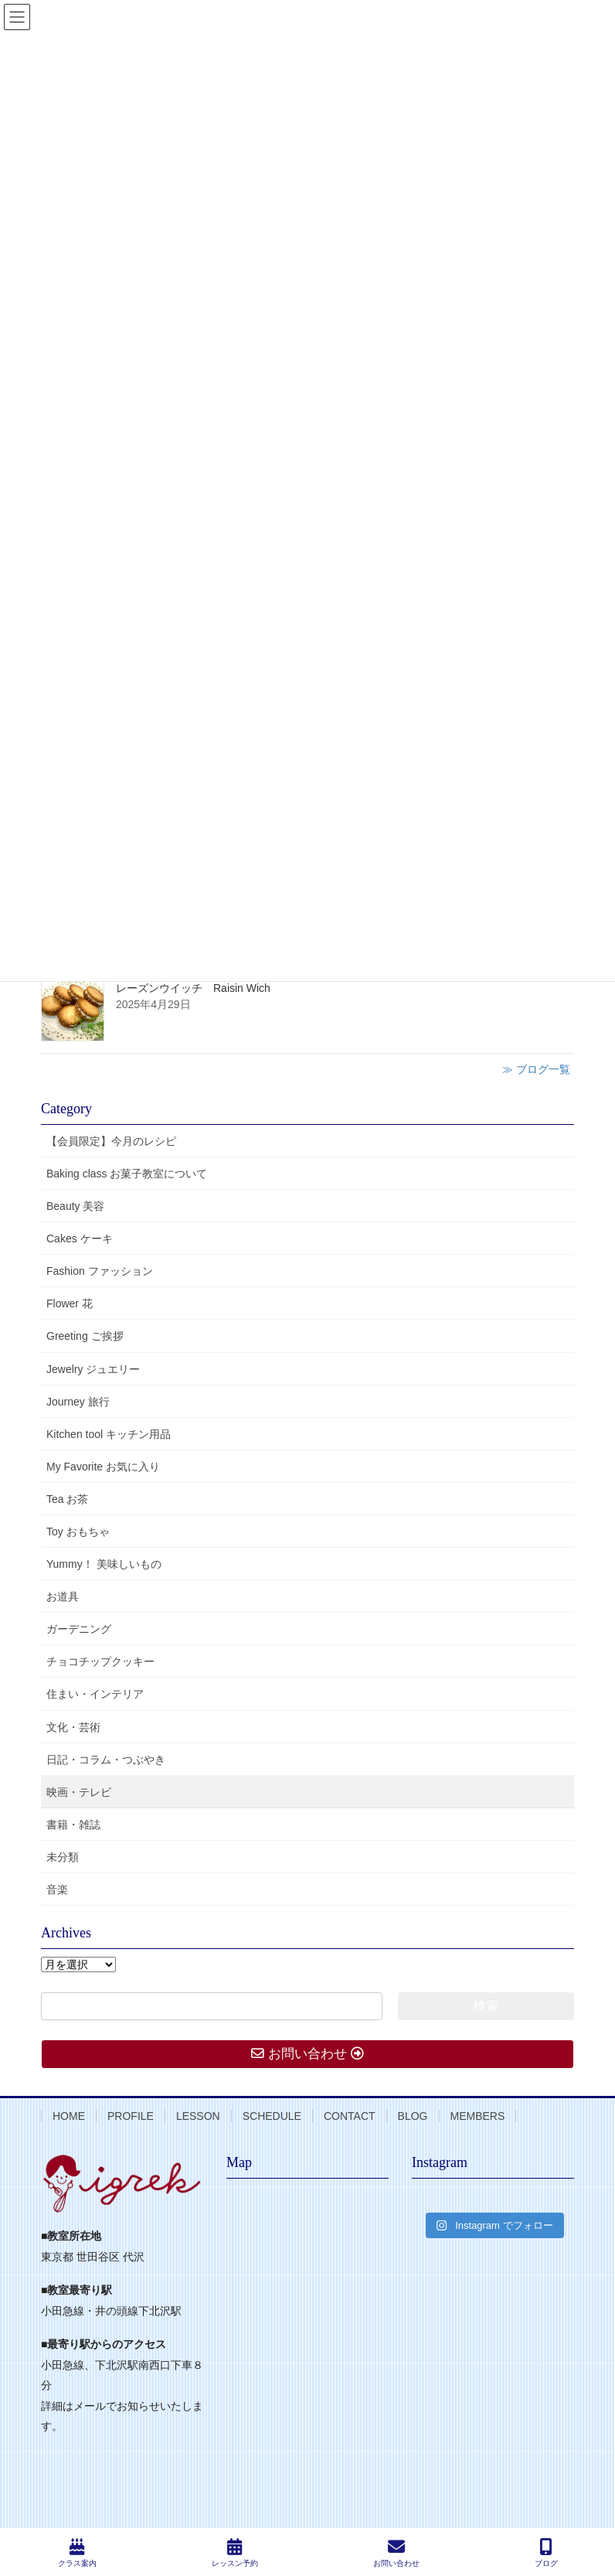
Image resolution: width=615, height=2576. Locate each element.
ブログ (546, 2552)
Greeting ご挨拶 (85, 1336)
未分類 (62, 1857)
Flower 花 (69, 1303)
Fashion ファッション (99, 1271)
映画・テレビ (78, 1792)
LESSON (198, 2116)
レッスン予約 (235, 2552)
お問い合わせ (396, 2552)
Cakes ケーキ (79, 1238)
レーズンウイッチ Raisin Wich (193, 988)
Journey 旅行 (78, 1401)
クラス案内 (77, 2552)
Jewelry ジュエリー (93, 1369)
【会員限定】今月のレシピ (111, 1141)
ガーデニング (78, 1629)
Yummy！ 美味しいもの (103, 1564)
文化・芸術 (73, 1727)
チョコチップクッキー (100, 1661)
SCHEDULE (272, 2116)
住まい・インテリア (95, 1694)
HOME (69, 2116)
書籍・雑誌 (73, 1824)
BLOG (413, 2116)
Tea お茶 (67, 1499)
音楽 (57, 1889)
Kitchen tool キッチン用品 (108, 1434)
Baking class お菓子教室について (126, 1173)
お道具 (62, 1596)
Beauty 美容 (75, 1206)
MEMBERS (477, 2116)
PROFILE (130, 2116)
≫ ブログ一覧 (536, 1069)
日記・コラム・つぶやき (105, 1759)
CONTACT (349, 2116)
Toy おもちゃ (78, 1531)
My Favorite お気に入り (103, 1466)
